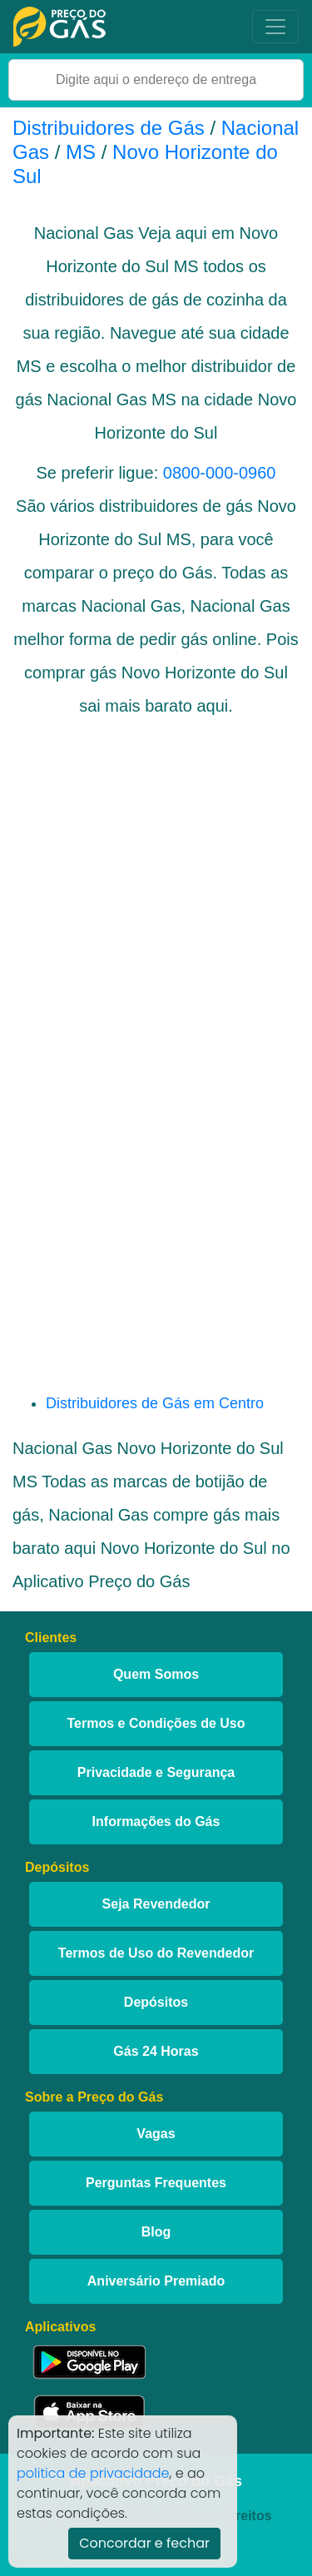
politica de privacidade (93, 2473)
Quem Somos (156, 1674)
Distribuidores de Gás (111, 128)
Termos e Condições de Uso (156, 1723)
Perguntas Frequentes (156, 2183)
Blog (156, 2232)
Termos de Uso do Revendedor (156, 1953)
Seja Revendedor (156, 1904)
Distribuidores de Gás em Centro (155, 1403)
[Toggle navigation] (275, 26)
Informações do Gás (156, 1821)
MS (81, 152)
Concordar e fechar (144, 2543)
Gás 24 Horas (155, 2051)
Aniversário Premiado (156, 2281)
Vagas (155, 2134)
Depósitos (156, 2002)
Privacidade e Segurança (156, 1772)
